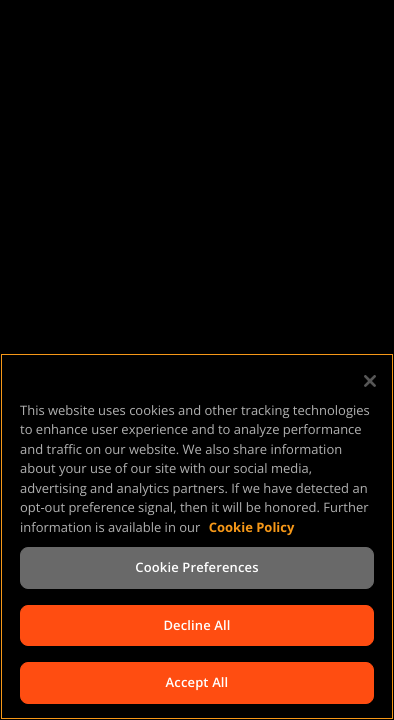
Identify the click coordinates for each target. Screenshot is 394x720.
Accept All (197, 682)
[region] (197, 536)
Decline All (196, 625)
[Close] (370, 381)
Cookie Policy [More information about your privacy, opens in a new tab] (252, 527)
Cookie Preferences (196, 567)
